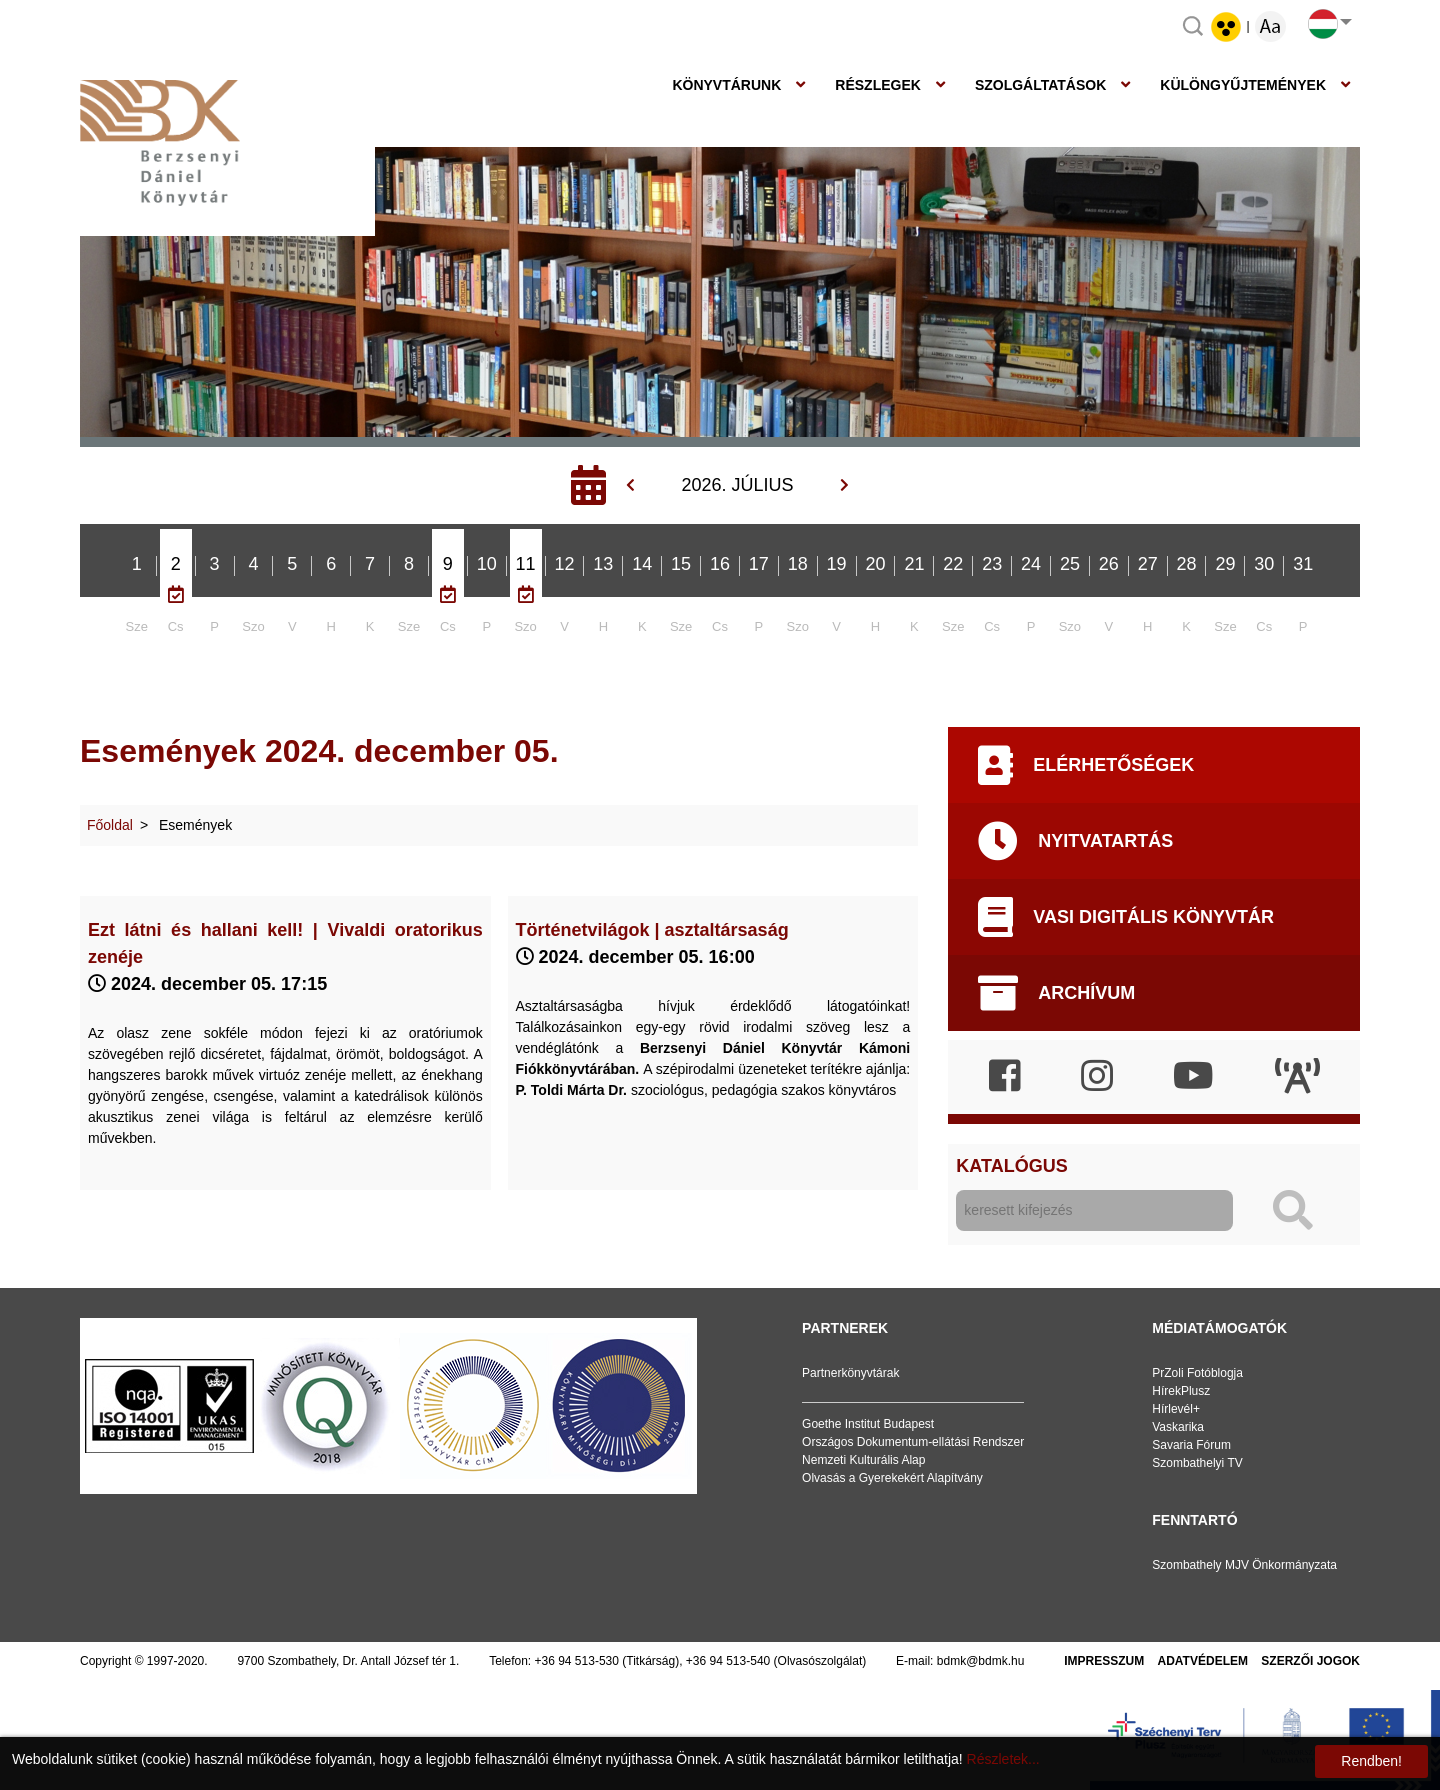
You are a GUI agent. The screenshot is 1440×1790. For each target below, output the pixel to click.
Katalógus (1011, 1166)
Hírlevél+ (1176, 1409)
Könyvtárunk (726, 85)
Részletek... (1003, 1759)
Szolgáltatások (1040, 85)
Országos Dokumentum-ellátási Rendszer (913, 1442)
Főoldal (110, 825)
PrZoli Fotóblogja (1197, 1373)
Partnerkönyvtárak (850, 1373)
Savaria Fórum (1191, 1445)
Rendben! (1371, 1761)
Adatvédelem (1203, 1661)
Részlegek (878, 85)
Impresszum (1104, 1661)
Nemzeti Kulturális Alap (863, 1460)
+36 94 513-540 (728, 1661)
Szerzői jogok (1310, 1661)
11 (526, 564)
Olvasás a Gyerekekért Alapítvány (892, 1478)
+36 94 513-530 (577, 1661)
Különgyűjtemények (1243, 85)
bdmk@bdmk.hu (981, 1661)
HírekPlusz (1181, 1391)
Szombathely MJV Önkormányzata (1244, 1565)
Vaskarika (1178, 1427)
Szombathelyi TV (1197, 1463)
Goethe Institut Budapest (868, 1424)
